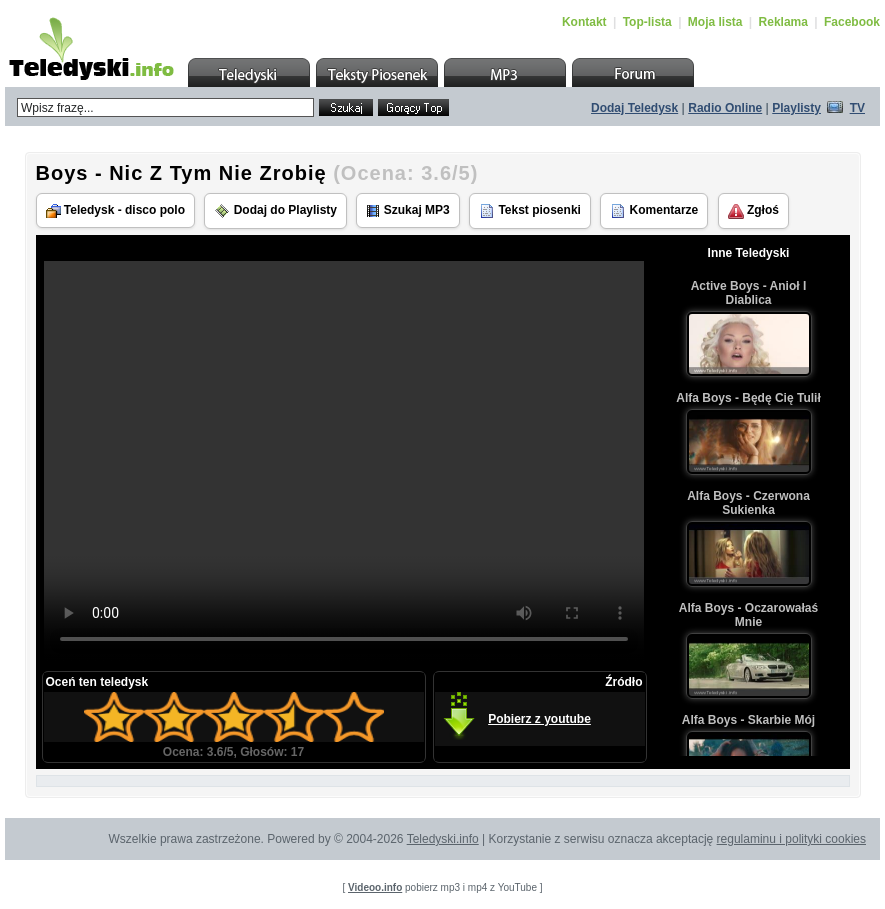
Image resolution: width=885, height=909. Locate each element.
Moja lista (715, 22)
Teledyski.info (443, 839)
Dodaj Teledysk (634, 108)
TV (857, 108)
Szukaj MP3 (407, 210)
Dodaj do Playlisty (275, 211)
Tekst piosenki (530, 211)
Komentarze (654, 211)
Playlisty (796, 108)
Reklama (783, 22)
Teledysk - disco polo (115, 210)
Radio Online (725, 108)
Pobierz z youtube (539, 719)
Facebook (852, 22)
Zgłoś (753, 211)
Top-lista (647, 22)
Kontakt (584, 22)
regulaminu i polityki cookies (791, 839)
